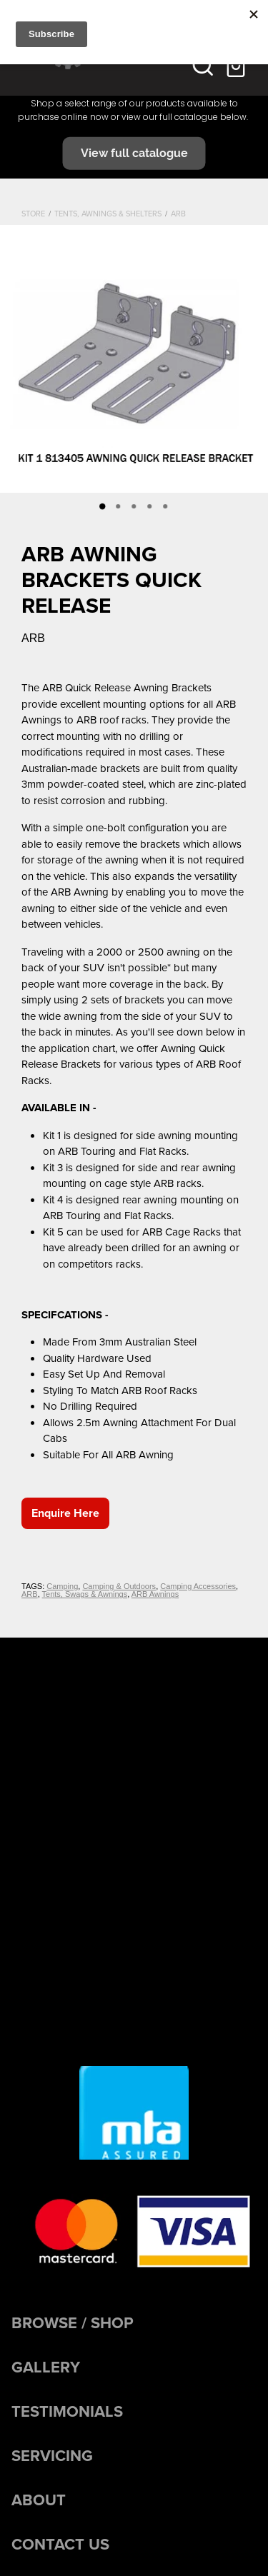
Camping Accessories (198, 1586)
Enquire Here (65, 1513)
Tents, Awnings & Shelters (108, 213)
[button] (203, 65)
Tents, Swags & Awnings (85, 1594)
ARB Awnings (155, 1594)
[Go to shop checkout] (237, 65)
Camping (62, 1586)
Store (33, 213)
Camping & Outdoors (119, 1586)
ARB (178, 213)
